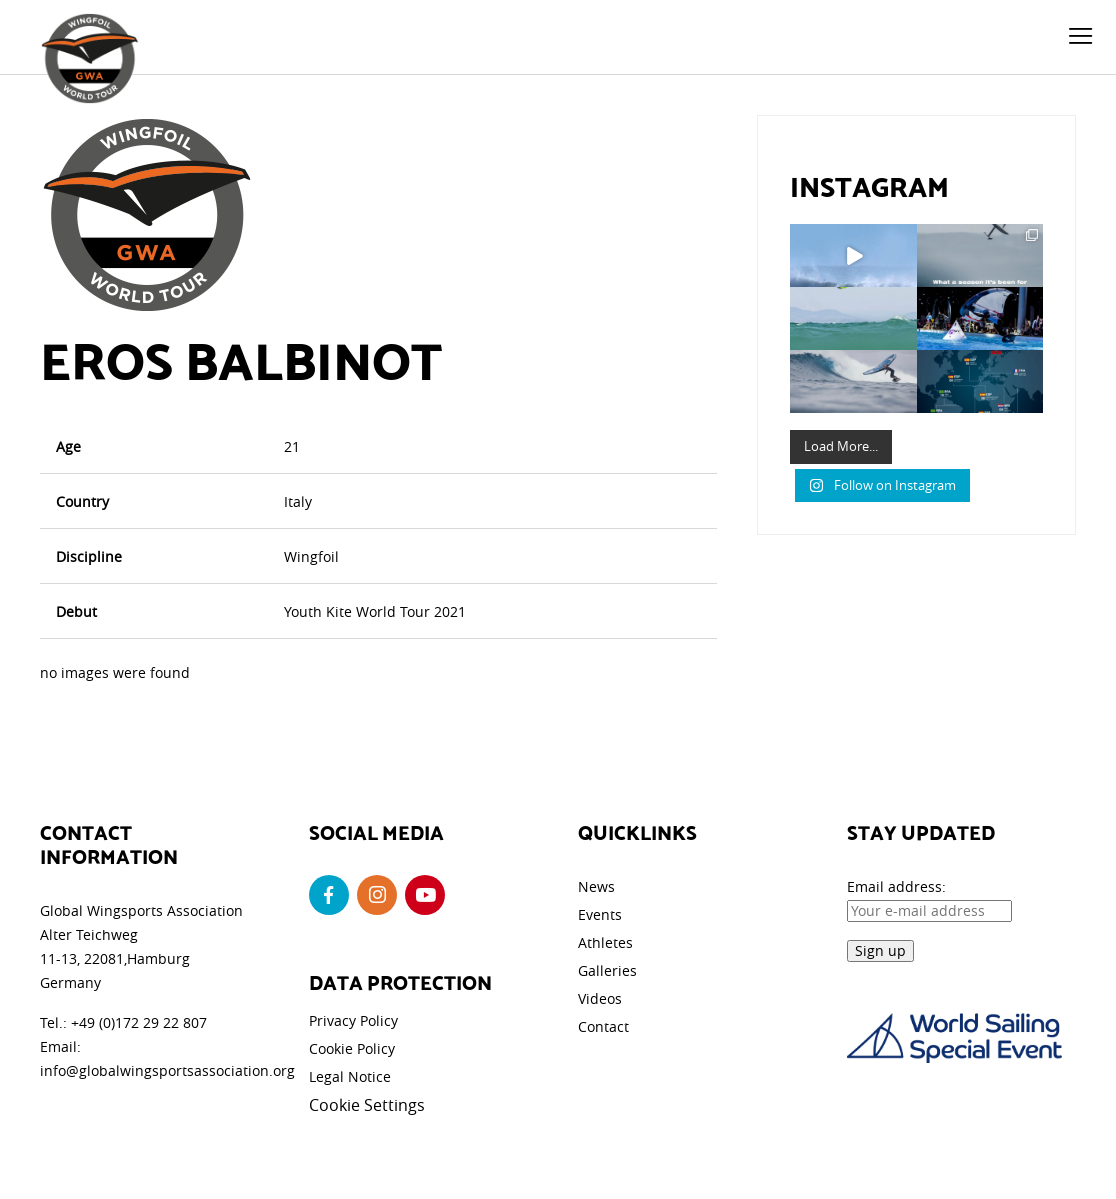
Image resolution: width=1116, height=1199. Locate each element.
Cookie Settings (367, 1105)
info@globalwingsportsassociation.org (167, 1070)
